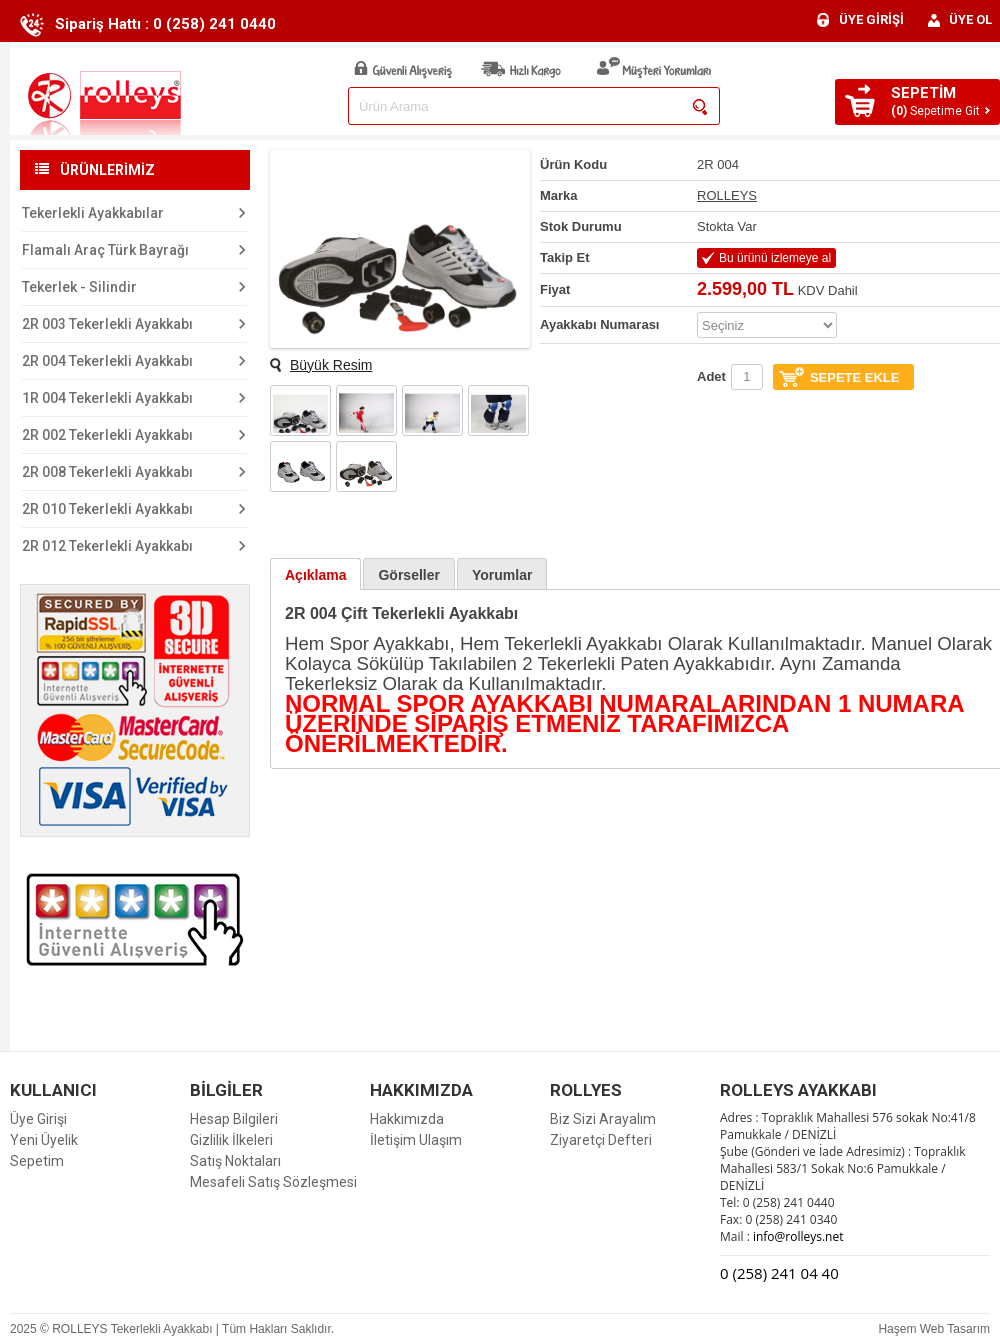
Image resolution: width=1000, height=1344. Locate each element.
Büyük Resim (331, 365)
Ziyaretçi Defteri (601, 1140)
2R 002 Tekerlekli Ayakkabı (107, 435)
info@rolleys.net (797, 1236)
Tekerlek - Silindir (79, 287)
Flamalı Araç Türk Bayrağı (105, 250)
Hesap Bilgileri (234, 1119)
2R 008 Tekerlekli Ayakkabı (107, 472)
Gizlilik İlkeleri (231, 1140)
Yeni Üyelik (44, 1140)
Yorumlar (502, 575)
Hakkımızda (407, 1119)
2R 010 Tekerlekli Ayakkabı (107, 509)
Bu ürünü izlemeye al (775, 258)
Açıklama (315, 575)
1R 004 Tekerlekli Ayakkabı (107, 398)
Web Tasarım (955, 1329)
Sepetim (37, 1161)
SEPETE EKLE (855, 377)
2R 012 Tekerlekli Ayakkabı (107, 546)
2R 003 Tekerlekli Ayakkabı (107, 324)
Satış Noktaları (235, 1161)
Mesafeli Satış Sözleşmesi (273, 1182)
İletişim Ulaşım (416, 1140)
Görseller (408, 575)
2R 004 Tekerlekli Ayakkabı (107, 361)
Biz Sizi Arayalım (603, 1119)
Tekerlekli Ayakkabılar (93, 213)
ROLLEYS (727, 195)
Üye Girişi (38, 1119)
